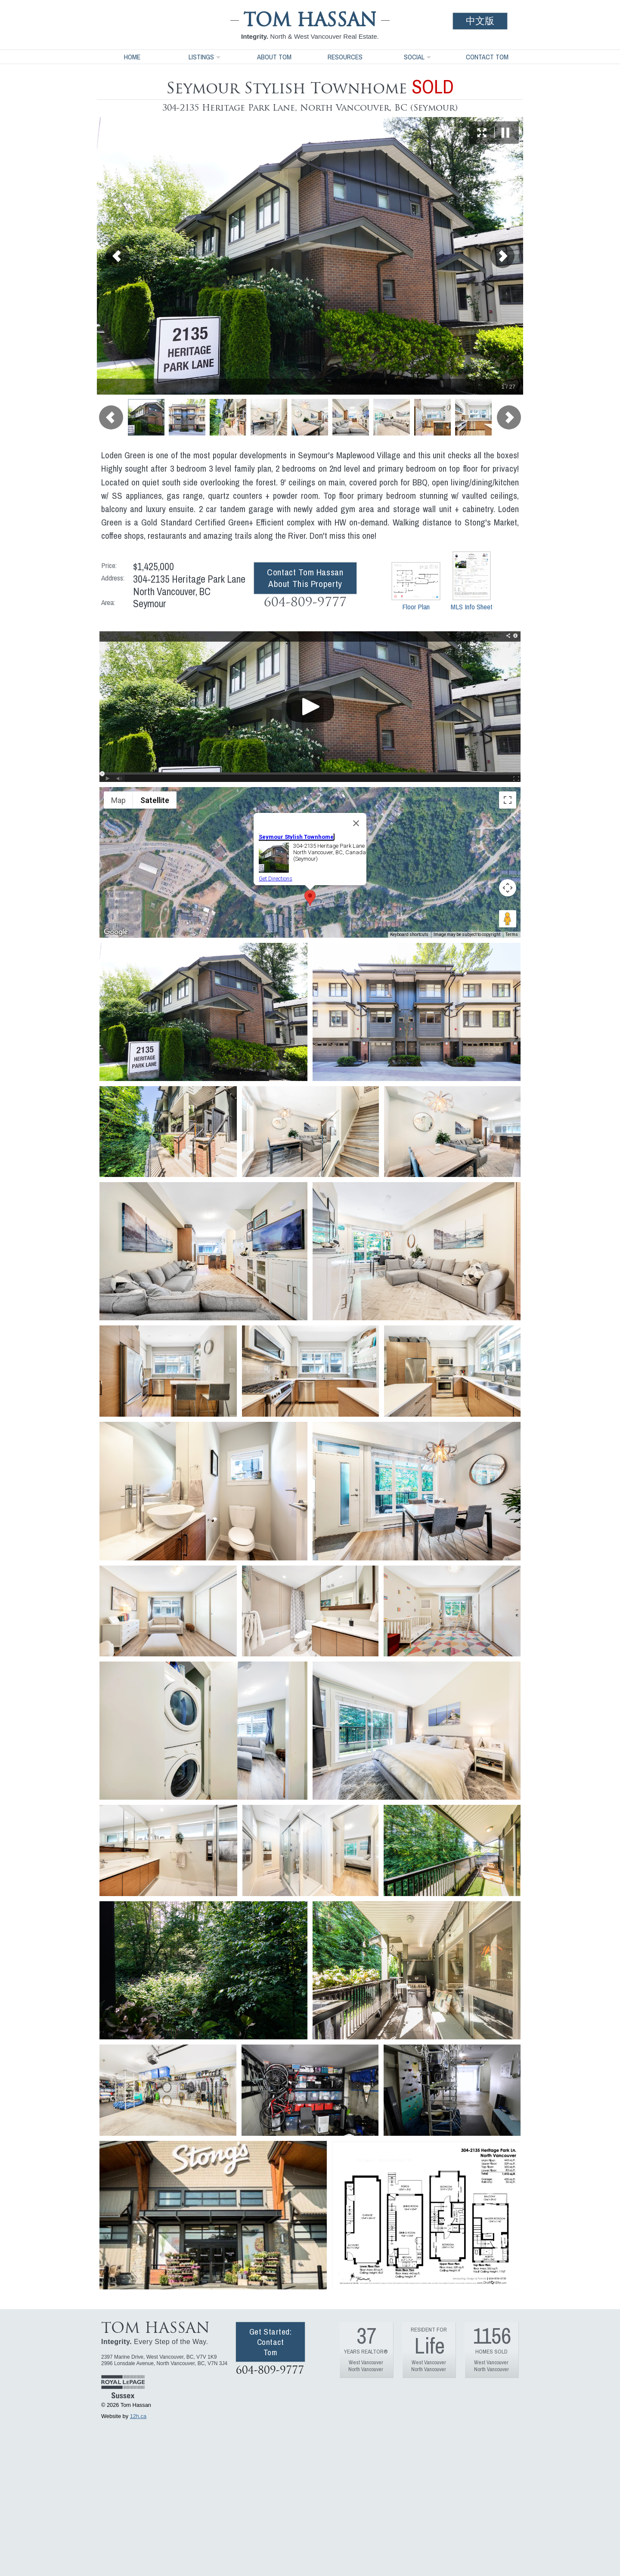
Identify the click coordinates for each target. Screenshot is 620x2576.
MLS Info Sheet (472, 581)
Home (132, 57)
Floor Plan (415, 587)
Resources (345, 57)
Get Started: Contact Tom (270, 2342)
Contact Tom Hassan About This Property (305, 578)
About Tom (274, 57)
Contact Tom (487, 57)
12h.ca (138, 2416)
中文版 (480, 20)
